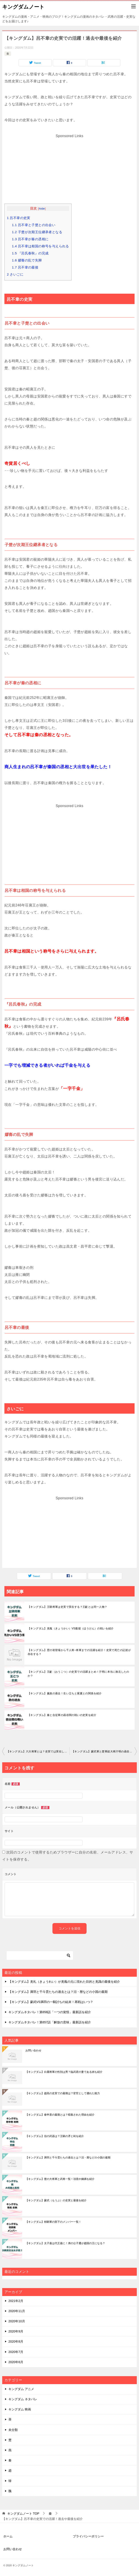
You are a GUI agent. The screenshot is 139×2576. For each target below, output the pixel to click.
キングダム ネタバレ (22, 2399)
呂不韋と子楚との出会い (33, 225)
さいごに (15, 274)
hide (42, 208)
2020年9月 (15, 2331)
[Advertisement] (69, 170)
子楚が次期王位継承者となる (37, 232)
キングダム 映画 (19, 2409)
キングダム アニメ (21, 2389)
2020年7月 (15, 2352)
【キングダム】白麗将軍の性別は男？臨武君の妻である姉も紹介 (63, 2071)
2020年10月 (16, 2321)
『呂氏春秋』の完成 (30, 253)
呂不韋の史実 (18, 218)
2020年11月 (16, 2311)
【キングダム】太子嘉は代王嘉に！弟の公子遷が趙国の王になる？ (65, 2243)
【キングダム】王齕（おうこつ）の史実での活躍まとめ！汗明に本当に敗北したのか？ (78, 1673)
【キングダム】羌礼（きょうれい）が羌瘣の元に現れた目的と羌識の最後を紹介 (64, 1981)
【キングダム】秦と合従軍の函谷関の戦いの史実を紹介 (62, 1715)
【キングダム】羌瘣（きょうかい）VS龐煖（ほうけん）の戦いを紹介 (71, 1628)
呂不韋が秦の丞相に (30, 239)
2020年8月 (15, 2341)
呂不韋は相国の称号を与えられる (40, 246)
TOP (23, 2513)
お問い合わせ (33, 2050)
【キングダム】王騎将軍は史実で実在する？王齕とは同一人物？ (67, 1606)
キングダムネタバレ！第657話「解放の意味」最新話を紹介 (49, 2022)
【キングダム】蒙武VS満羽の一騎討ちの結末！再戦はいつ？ (50, 2002)
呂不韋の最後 (25, 267)
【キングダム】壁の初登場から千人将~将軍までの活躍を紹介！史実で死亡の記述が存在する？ (79, 1652)
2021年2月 (15, 2301)
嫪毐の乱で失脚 (27, 260)
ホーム (8, 2536)
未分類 (13, 2430)
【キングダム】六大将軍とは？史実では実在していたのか (38, 1751)
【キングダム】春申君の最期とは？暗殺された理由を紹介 (60, 2114)
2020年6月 (15, 2362)
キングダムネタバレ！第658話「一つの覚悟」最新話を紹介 (49, 2012)
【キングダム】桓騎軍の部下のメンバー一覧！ (53, 2221)
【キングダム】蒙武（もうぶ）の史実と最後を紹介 (56, 2200)
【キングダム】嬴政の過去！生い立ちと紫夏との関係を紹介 (65, 1693)
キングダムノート (23, 6)
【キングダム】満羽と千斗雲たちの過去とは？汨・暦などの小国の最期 (58, 1991)
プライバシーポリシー (88, 2536)
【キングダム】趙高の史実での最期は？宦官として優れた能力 (62, 2093)
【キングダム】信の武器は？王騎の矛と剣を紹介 (54, 2136)
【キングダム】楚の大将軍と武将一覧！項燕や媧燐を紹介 (60, 2179)
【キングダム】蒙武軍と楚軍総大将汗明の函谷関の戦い (104, 1751)
